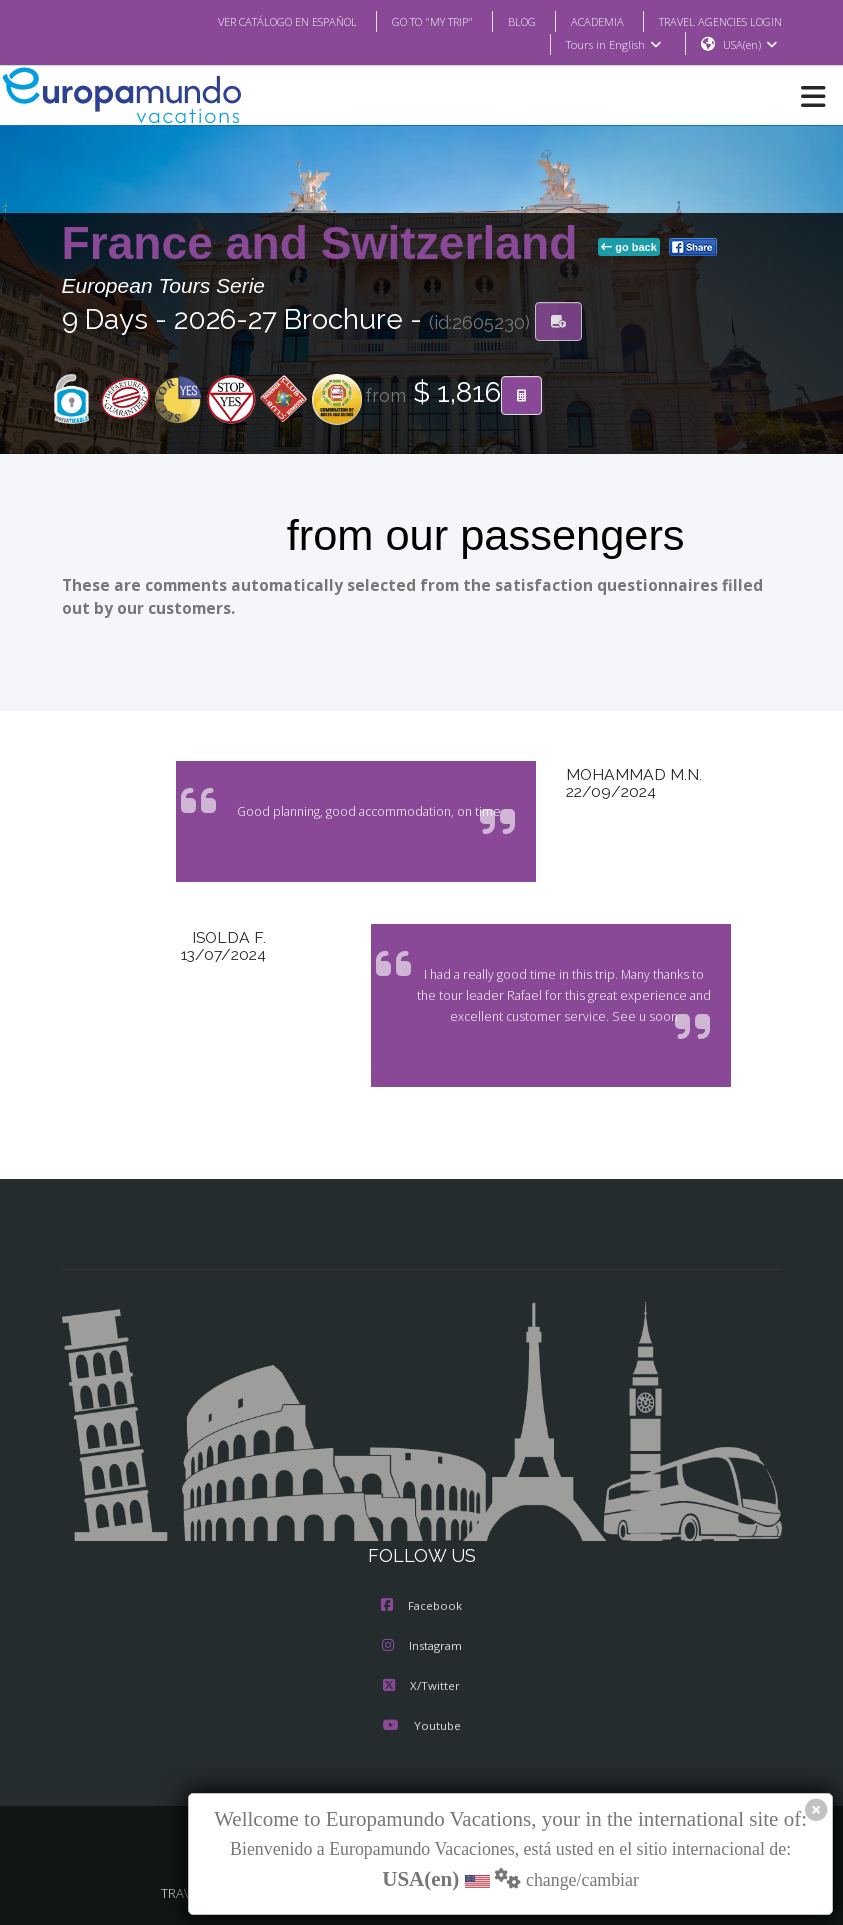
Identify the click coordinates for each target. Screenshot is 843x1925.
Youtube (422, 1725)
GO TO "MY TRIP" (432, 21)
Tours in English (616, 44)
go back (629, 247)
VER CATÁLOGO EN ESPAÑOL (287, 21)
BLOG (522, 21)
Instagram (422, 1645)
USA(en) (752, 44)
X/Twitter (421, 1685)
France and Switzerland (326, 243)
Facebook (421, 1605)
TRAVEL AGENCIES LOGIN (720, 21)
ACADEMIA (597, 21)
